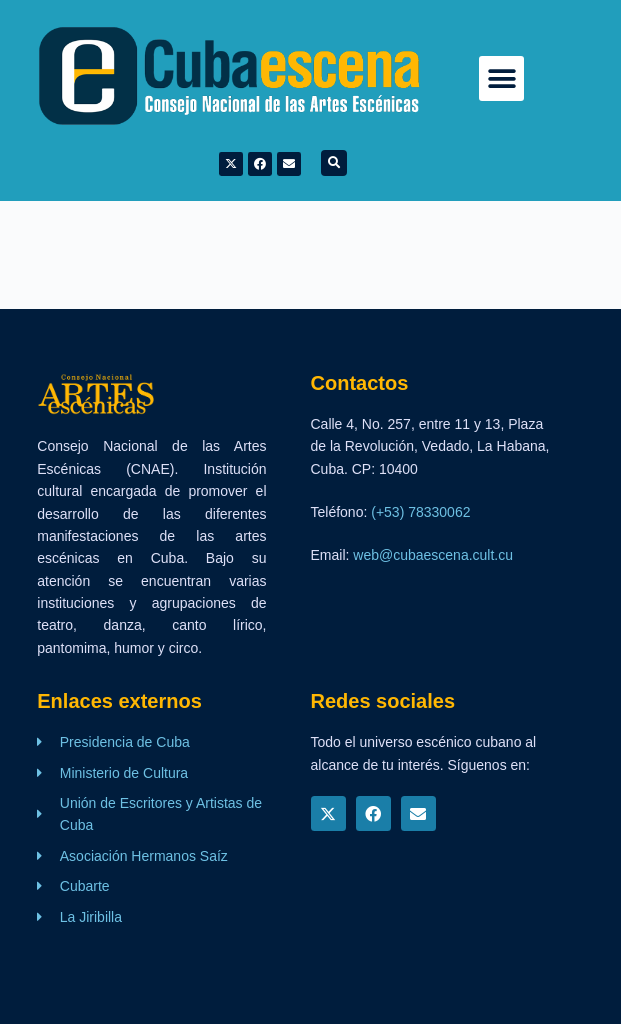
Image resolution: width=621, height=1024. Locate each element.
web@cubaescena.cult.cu (433, 555)
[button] (501, 78)
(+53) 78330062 (420, 512)
